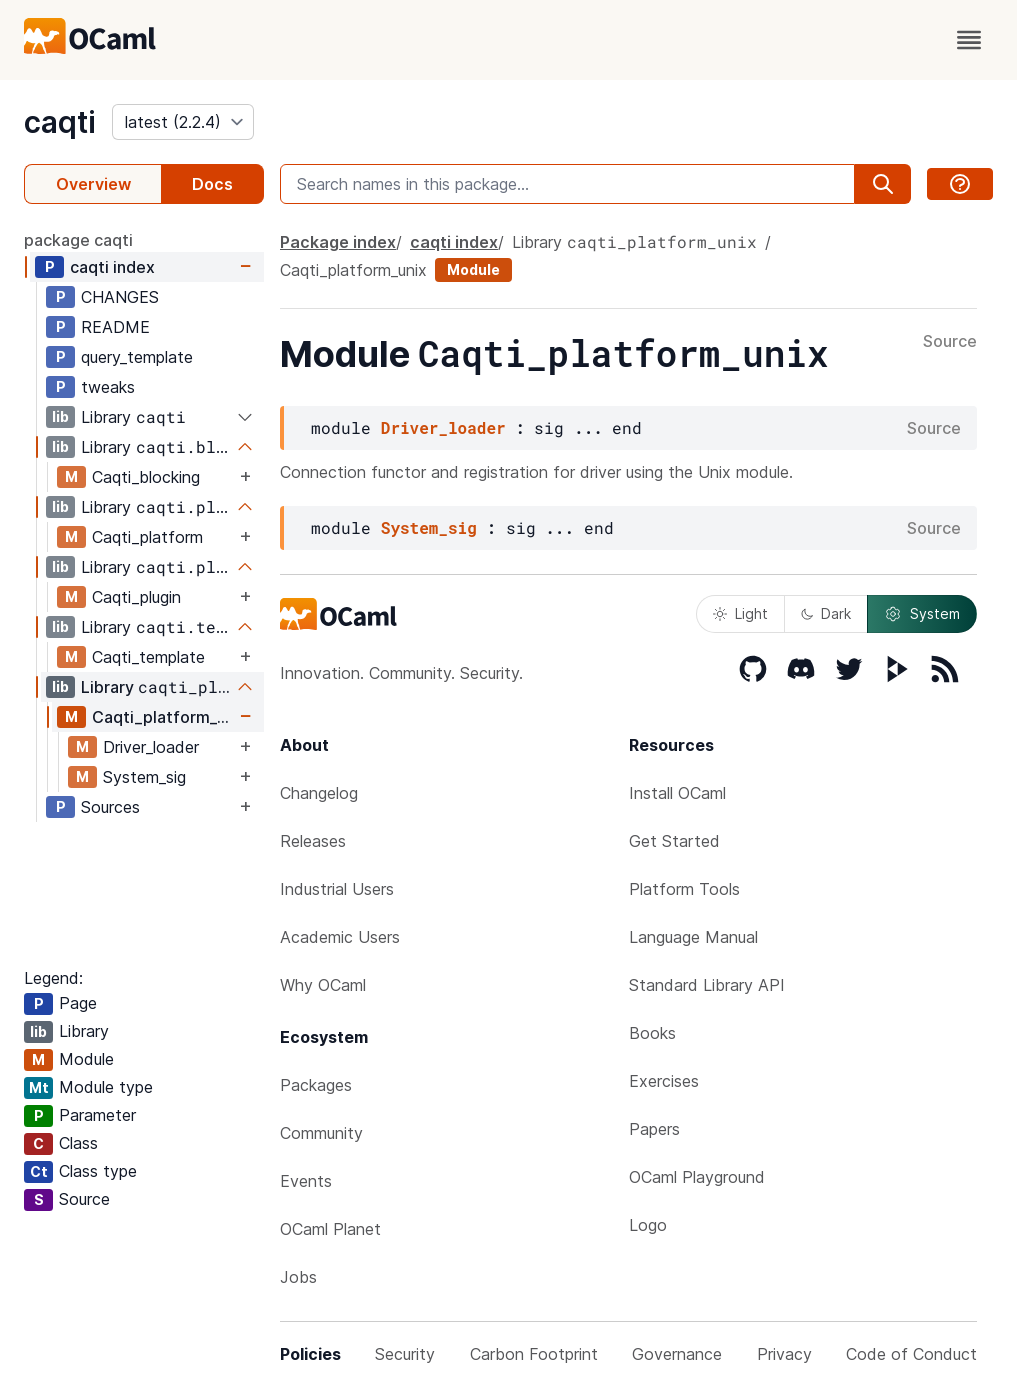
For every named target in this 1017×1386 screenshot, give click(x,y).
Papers (654, 1129)
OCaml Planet (330, 1229)
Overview (93, 184)
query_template (137, 357)
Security (405, 1354)
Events (306, 1181)
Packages (316, 1085)
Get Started (674, 841)
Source (950, 342)
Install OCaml (677, 793)
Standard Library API (707, 985)
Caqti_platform (147, 537)
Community (321, 1133)
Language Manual (693, 937)
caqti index (112, 267)
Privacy (784, 1354)
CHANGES (120, 297)
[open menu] (969, 40)
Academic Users (340, 937)
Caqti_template (148, 657)
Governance (677, 1354)
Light (740, 613)
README (115, 327)
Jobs (298, 1277)
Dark (826, 613)
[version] (183, 122)
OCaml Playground (697, 1177)
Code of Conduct (911, 1354)
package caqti (78, 240)
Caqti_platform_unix (163, 717)
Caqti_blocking (146, 477)
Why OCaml (323, 985)
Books (652, 1033)
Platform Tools (684, 889)
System (922, 614)
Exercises (664, 1081)
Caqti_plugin (136, 597)
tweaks (108, 387)
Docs (212, 184)
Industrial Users (337, 889)
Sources (110, 807)
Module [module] (473, 269)
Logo (648, 1225)
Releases (313, 841)
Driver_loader (151, 747)
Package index (338, 242)
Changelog (319, 793)
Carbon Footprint (534, 1354)
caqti (60, 122)
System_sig (144, 777)
